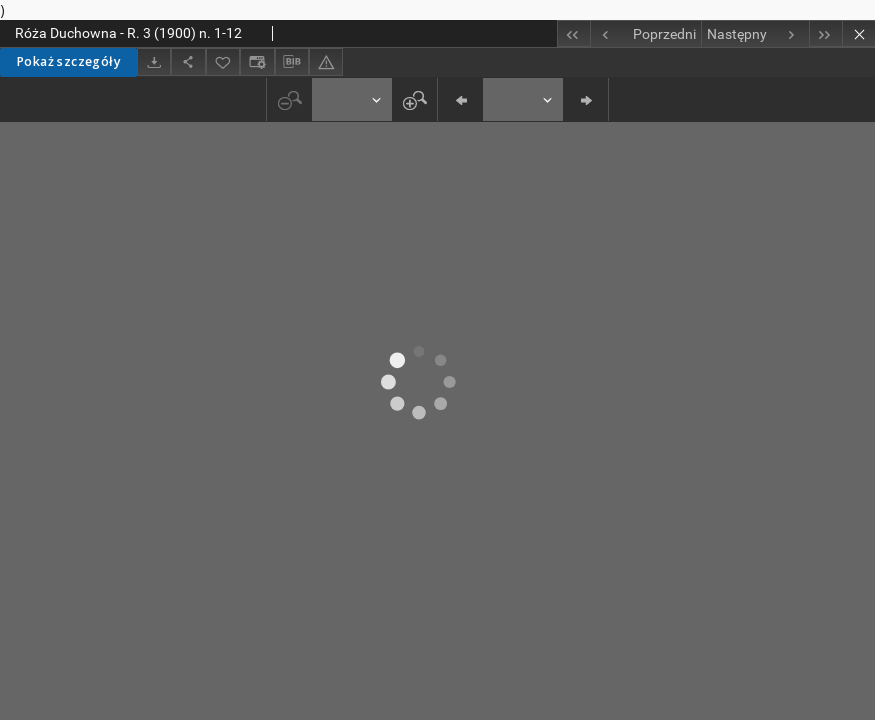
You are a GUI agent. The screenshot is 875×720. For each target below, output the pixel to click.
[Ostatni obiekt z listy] (825, 33)
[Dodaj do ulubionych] (223, 61)
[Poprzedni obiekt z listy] (645, 34)
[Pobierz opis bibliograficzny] (292, 62)
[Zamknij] (858, 33)
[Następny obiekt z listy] (755, 34)
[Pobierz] (154, 61)
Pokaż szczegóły (68, 61)
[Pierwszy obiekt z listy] (573, 33)
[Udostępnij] (188, 61)
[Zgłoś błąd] (326, 61)
